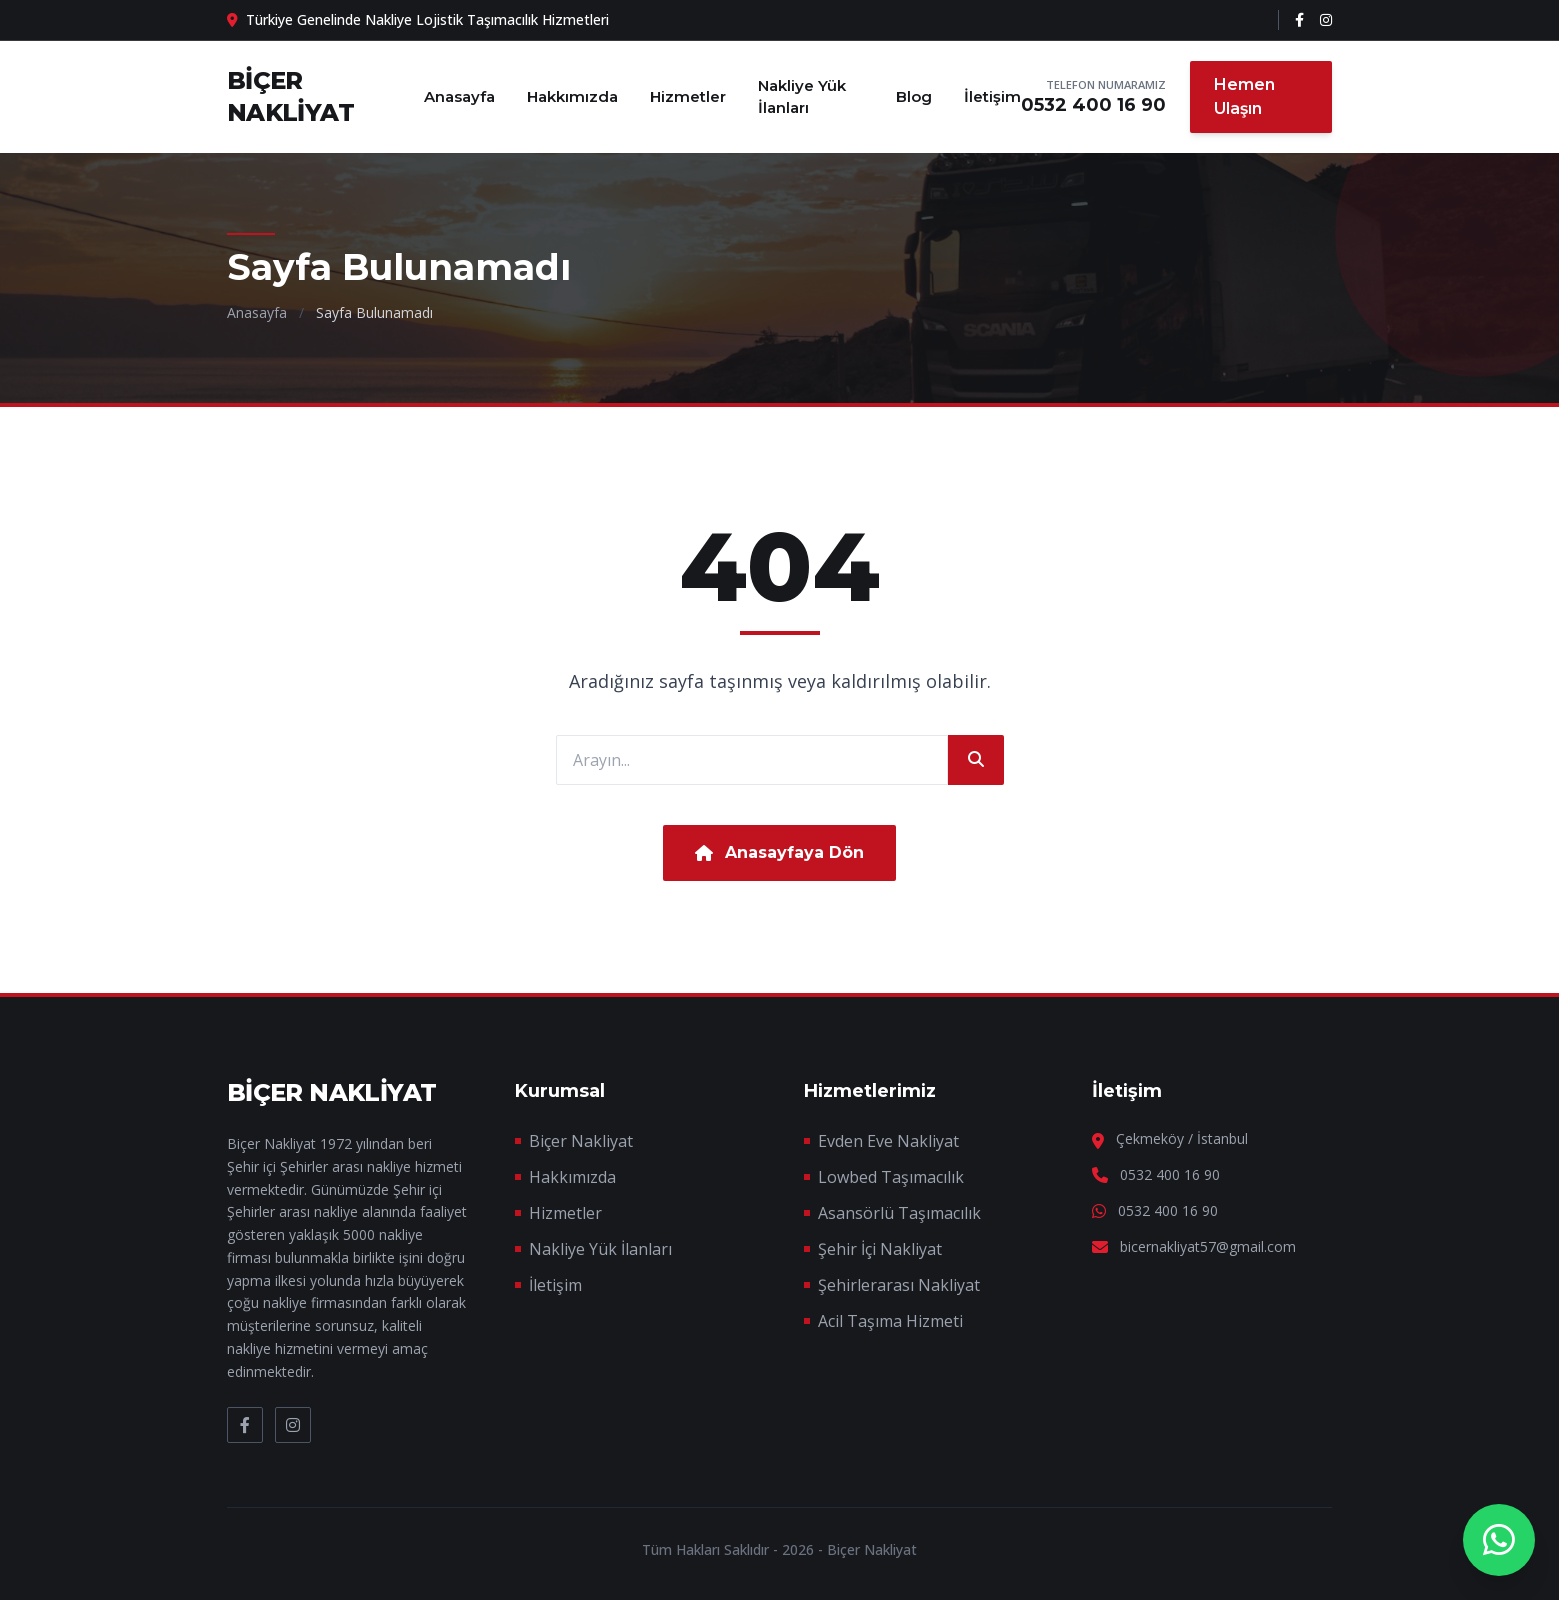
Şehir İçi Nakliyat (880, 1249)
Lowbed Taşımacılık (891, 1177)
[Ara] (976, 760)
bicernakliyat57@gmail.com (1208, 1246)
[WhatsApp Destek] (1499, 1540)
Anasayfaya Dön (779, 852)
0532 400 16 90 (1093, 105)
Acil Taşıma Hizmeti (890, 1321)
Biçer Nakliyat (581, 1141)
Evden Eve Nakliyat (888, 1141)
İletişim (992, 96)
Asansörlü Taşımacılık (899, 1213)
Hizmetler (688, 96)
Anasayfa (459, 96)
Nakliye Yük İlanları (802, 97)
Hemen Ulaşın (1244, 96)
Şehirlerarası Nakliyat (899, 1285)
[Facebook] (1299, 20)
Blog (914, 96)
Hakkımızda (572, 96)
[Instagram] (1326, 20)
